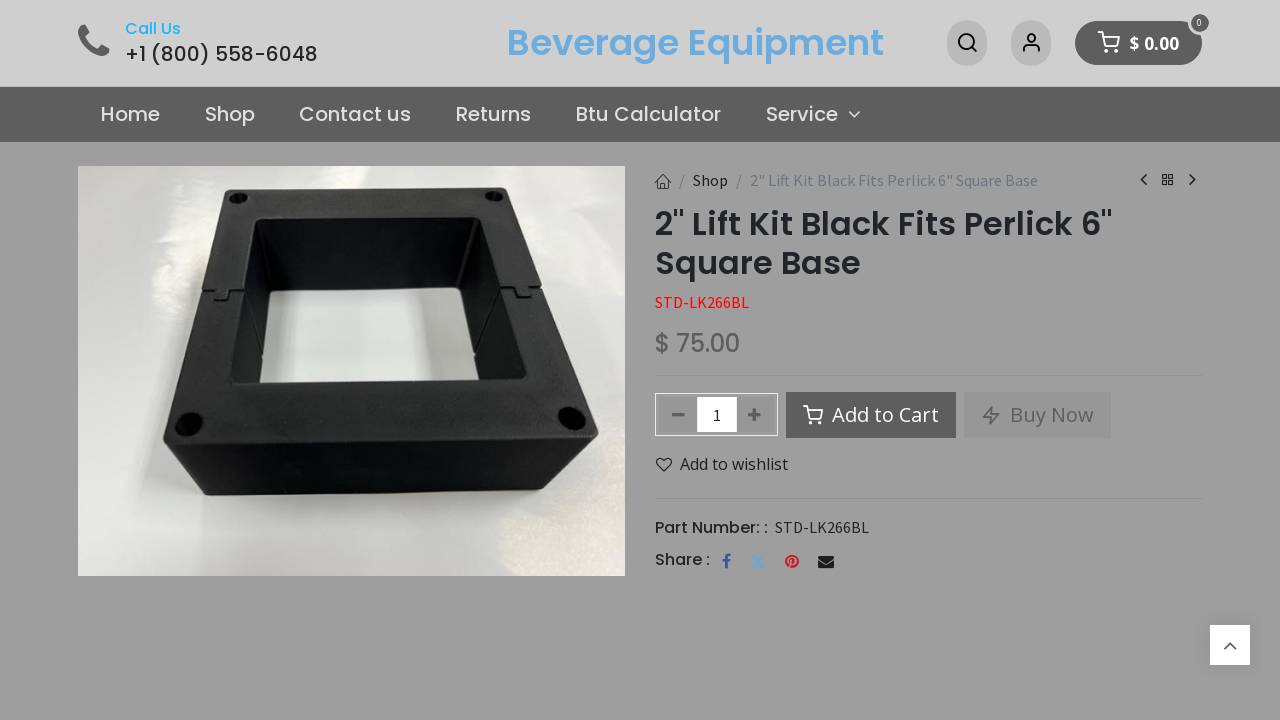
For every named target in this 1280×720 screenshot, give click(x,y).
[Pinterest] (792, 561)
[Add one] (755, 414)
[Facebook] (726, 561)
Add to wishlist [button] (722, 464)
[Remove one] (678, 414)
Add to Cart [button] (871, 414)
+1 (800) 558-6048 (221, 54)
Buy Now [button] (1037, 414)
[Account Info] (1031, 43)
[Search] (967, 43)
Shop (710, 180)
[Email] (826, 561)
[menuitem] (130, 115)
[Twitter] (758, 561)
